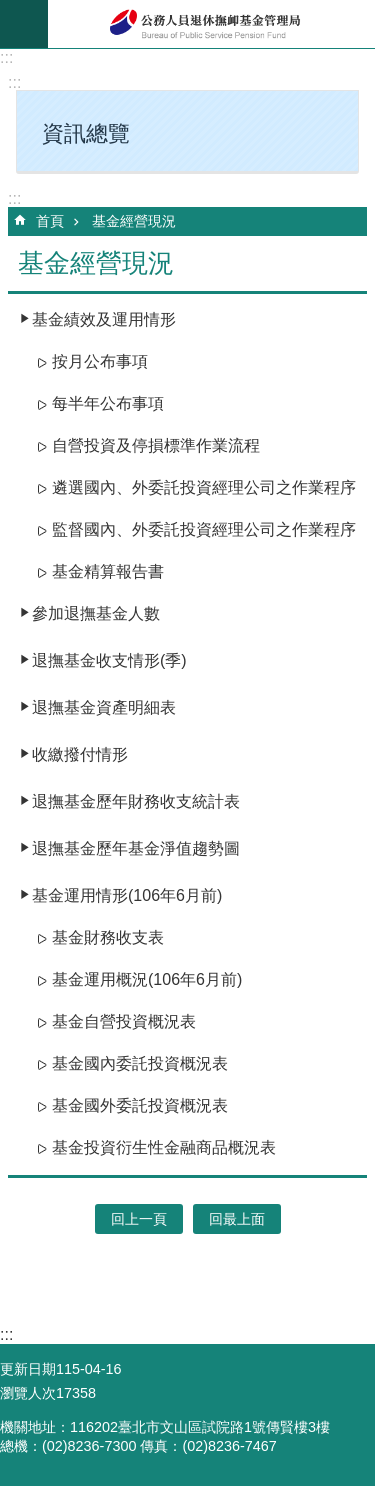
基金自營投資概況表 (124, 1021)
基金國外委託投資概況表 (140, 1105)
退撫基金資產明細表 (104, 707)
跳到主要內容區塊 (10, 10)
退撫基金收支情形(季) (109, 660)
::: (6, 57)
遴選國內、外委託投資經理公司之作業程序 (204, 487)
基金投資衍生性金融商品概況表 (164, 1147)
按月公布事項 (100, 361)
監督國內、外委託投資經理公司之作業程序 (204, 529)
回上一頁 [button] (139, 1219)
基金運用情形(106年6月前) (127, 895)
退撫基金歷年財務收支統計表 (136, 801)
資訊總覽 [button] (86, 133)
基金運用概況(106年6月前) (147, 979)
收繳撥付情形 (80, 754)
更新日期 (28, 1369)
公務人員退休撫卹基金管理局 (211, 24)
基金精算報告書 (108, 571)
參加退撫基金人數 (96, 613)
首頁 (50, 221)
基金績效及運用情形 (104, 319)
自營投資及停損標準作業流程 (156, 445)
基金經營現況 (134, 221)
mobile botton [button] (24, 24)
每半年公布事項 (108, 403)
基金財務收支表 (108, 937)
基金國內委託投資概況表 (140, 1063)
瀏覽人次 (28, 1393)
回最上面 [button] (237, 1219)
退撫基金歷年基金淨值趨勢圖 (136, 848)
